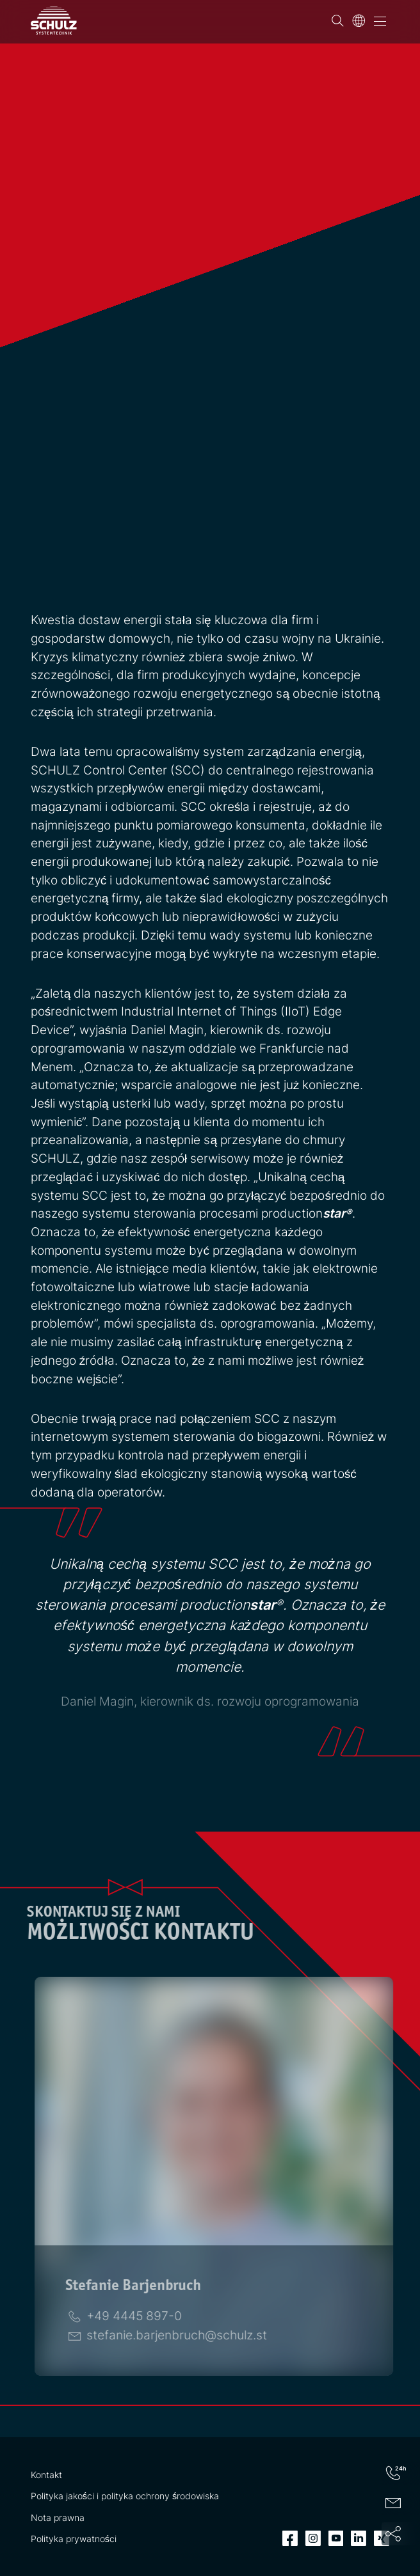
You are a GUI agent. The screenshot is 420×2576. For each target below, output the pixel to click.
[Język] (359, 21)
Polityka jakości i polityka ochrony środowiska (125, 2495)
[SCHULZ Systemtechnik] (54, 20)
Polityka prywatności (74, 2538)
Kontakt (46, 2474)
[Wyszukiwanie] (337, 21)
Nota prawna (58, 2517)
